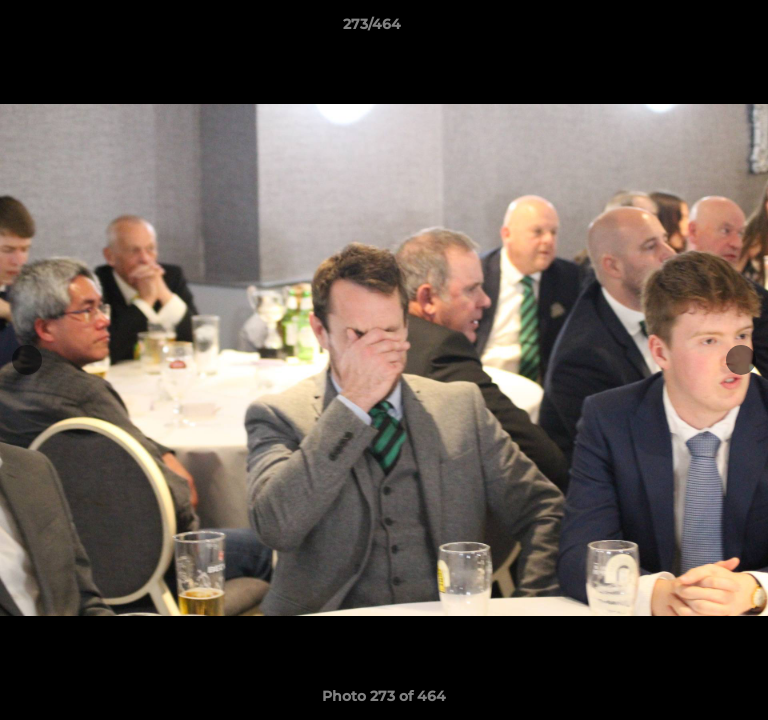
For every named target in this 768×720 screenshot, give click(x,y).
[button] (696, 29)
